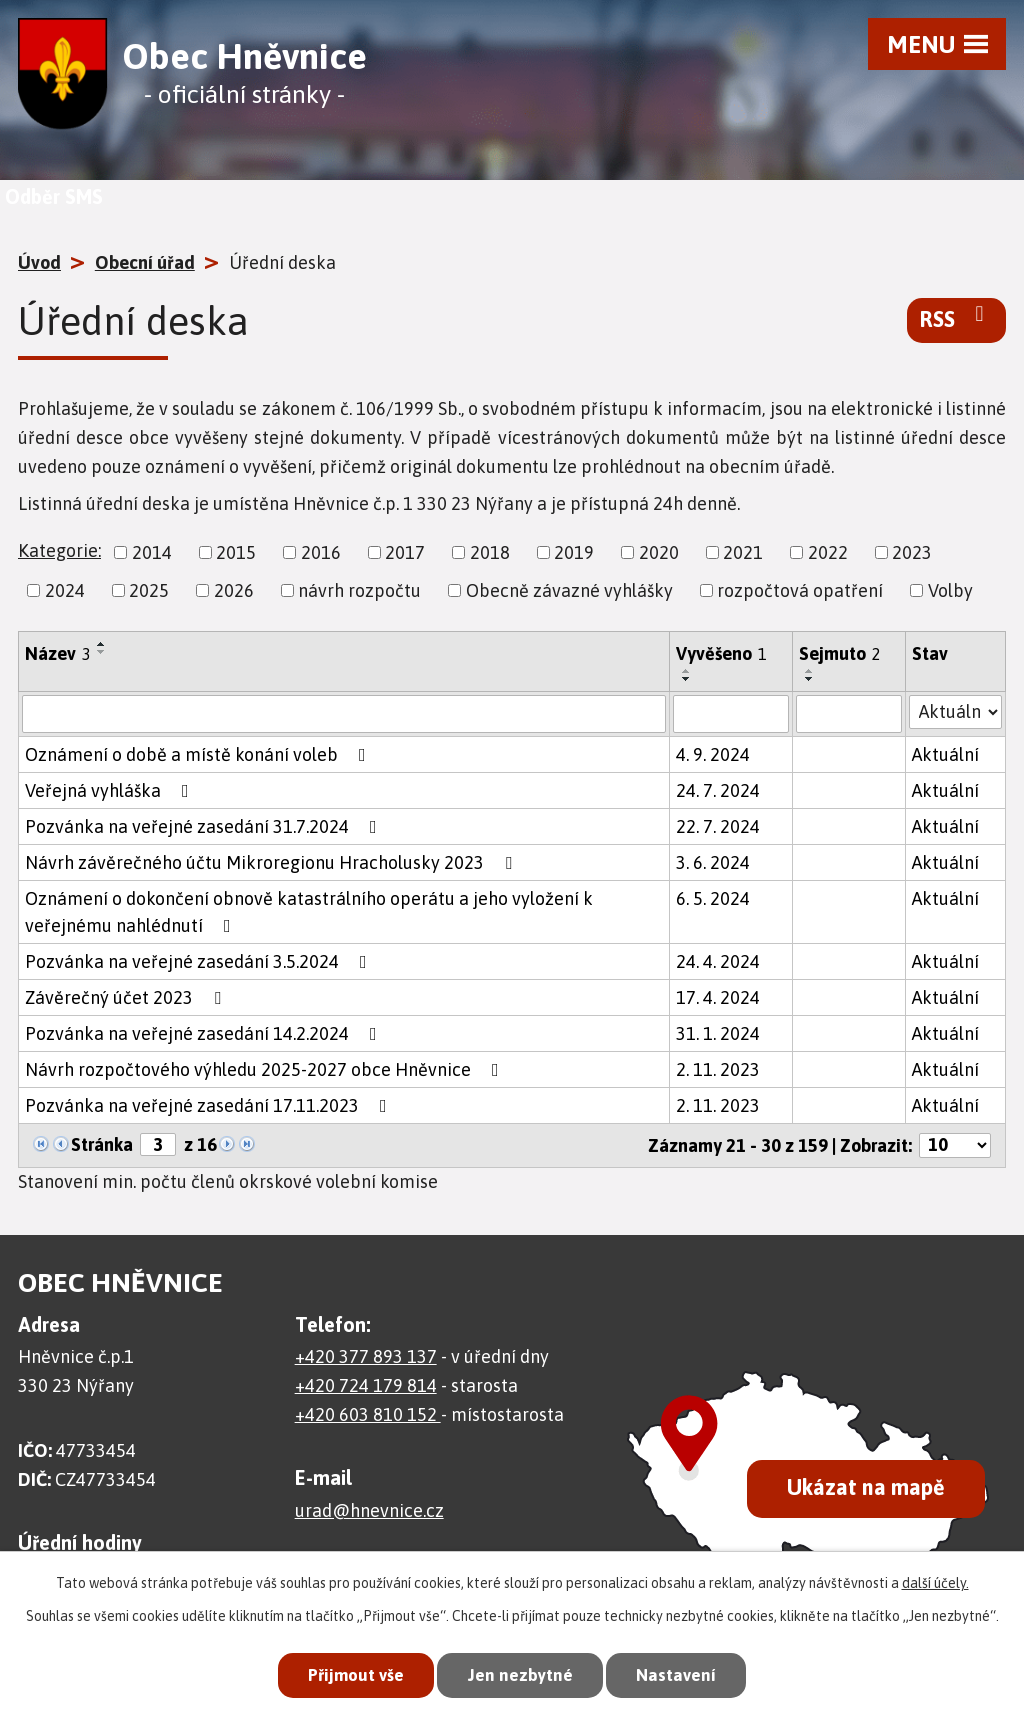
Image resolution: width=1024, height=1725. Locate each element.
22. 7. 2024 (718, 826)
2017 (405, 552)
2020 (659, 552)
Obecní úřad (145, 262)
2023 (912, 552)
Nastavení (676, 1675)
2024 (65, 590)
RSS (956, 318)
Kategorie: (59, 550)
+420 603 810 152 (368, 1414)
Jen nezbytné (520, 1675)
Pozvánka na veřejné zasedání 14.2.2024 (205, 1033)
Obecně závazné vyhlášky (569, 590)
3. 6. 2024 (713, 862)
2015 (236, 552)
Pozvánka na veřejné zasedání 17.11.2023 (210, 1105)
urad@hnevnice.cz (369, 1510)
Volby (950, 590)
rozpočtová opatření (800, 590)
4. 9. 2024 (713, 754)
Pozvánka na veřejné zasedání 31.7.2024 (205, 826)
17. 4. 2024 (718, 997)
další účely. (935, 1582)
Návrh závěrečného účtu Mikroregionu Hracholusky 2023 (272, 862)
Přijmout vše (356, 1675)
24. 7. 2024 (718, 790)
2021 (743, 552)
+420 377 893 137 (366, 1356)
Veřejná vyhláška (111, 790)
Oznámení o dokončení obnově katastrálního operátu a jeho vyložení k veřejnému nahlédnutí (309, 912)
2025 (149, 590)
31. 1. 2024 (718, 1033)
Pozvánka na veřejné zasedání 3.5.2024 (200, 961)
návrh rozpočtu (359, 590)
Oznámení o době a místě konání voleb (199, 754)
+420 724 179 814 (366, 1385)
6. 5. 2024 (713, 898)
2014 (152, 552)
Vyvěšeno (721, 653)
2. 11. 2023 (718, 1069)
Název (58, 653)
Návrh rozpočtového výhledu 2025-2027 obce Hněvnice (266, 1069)
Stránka (102, 1144)
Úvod (39, 262)
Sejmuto (840, 653)
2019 (574, 552)
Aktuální (945, 754)
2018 (490, 552)
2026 (234, 590)
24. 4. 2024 (718, 961)
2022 (828, 552)
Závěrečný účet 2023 (127, 997)
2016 (321, 552)
